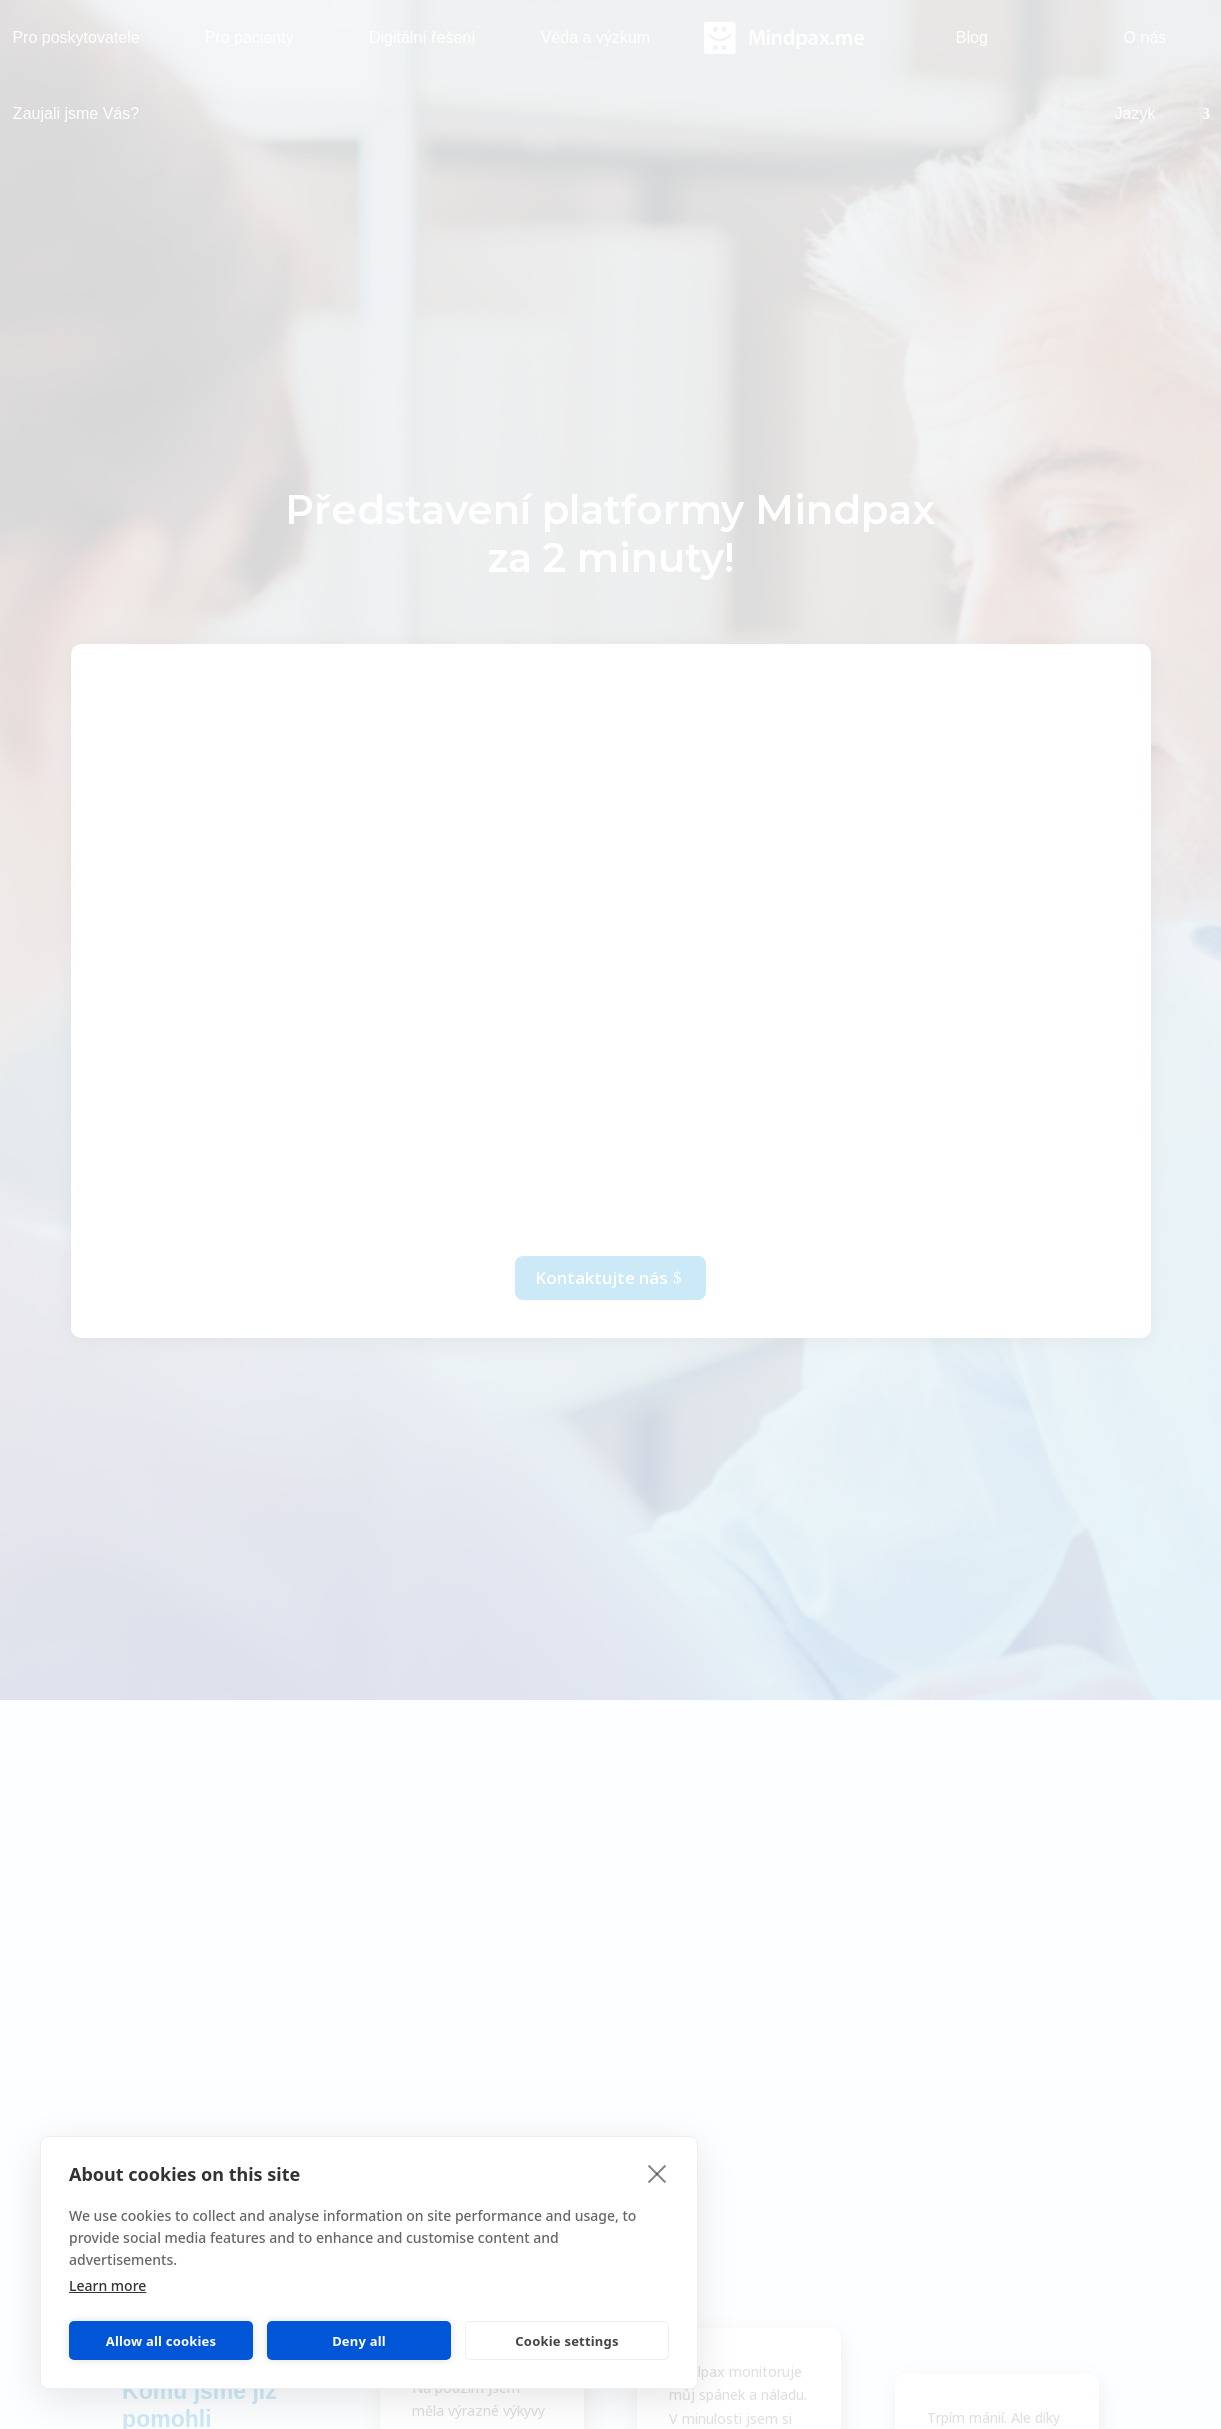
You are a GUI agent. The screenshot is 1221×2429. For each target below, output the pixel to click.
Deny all (359, 2341)
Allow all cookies (161, 2341)
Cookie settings (566, 2341)
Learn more (107, 2285)
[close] (657, 2173)
